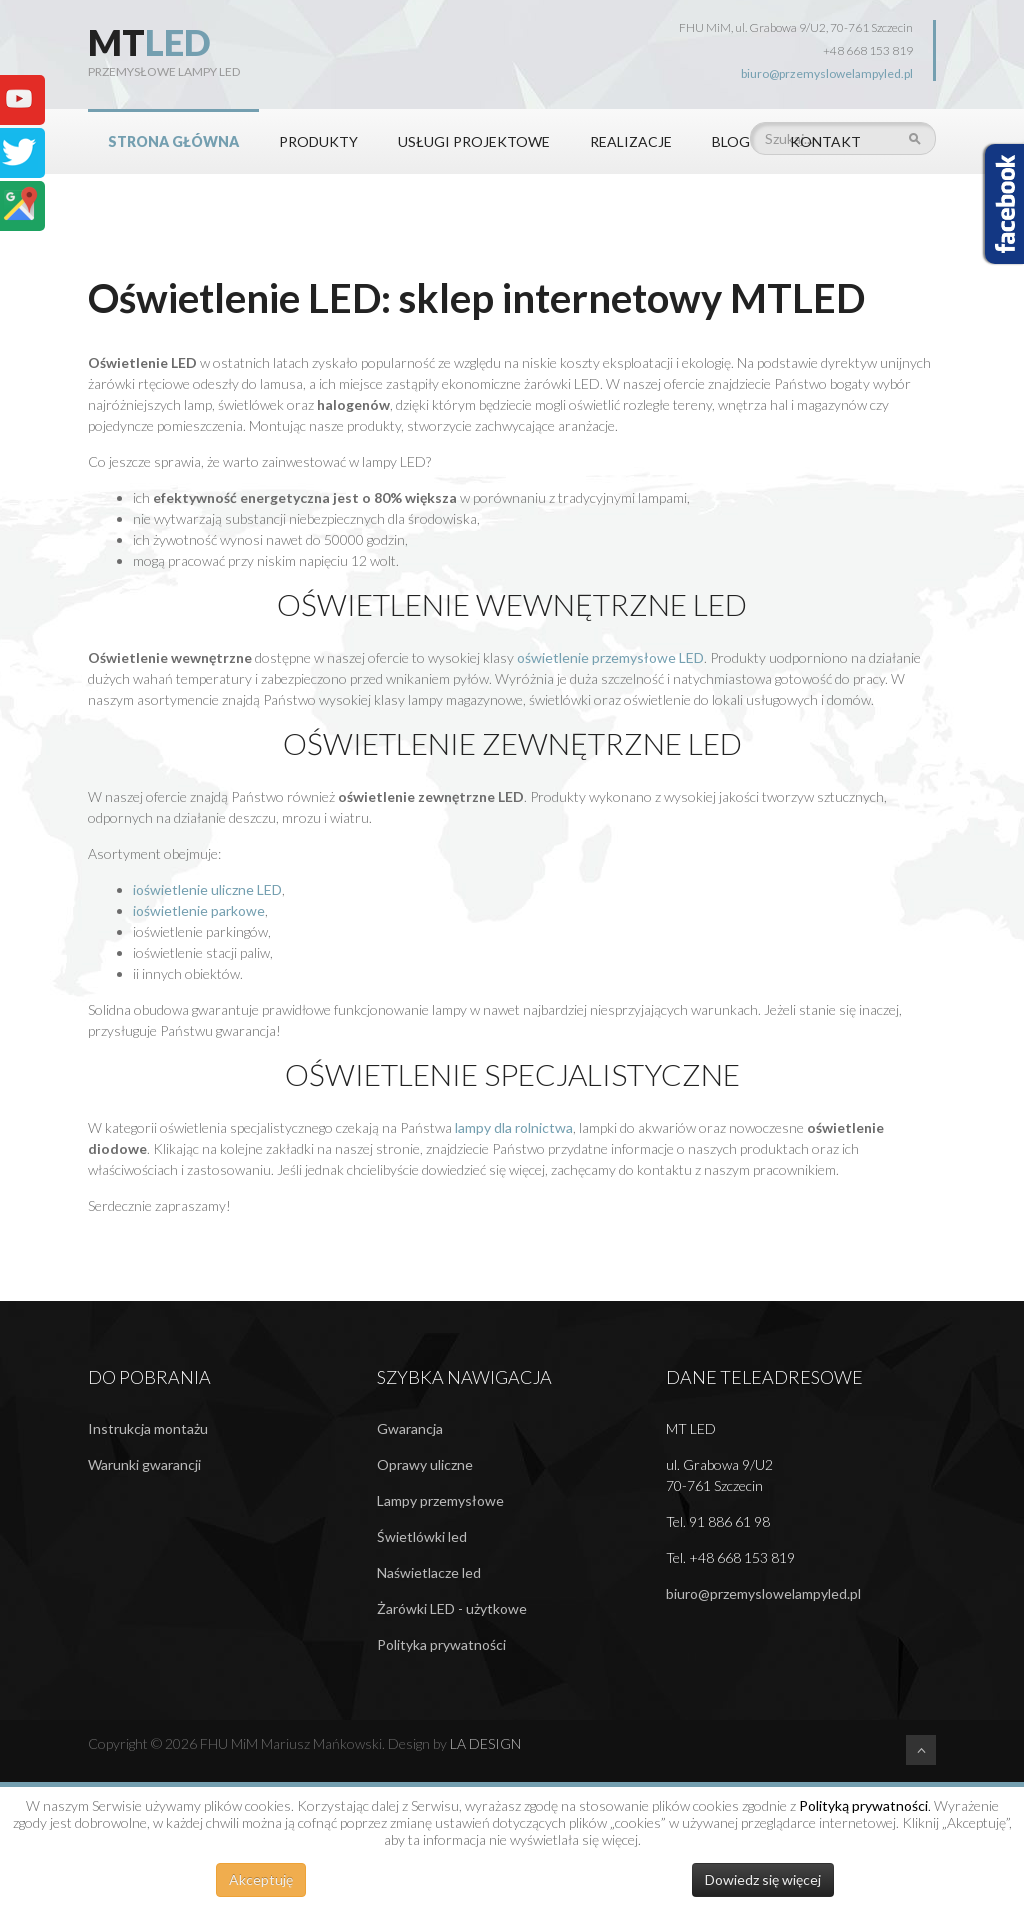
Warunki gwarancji (144, 1464)
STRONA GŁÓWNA (173, 141)
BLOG (731, 141)
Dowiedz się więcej (763, 1879)
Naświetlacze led (429, 1572)
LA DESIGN (485, 1743)
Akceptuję (261, 1879)
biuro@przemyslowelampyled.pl (827, 73)
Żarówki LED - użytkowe (452, 1608)
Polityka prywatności (441, 1644)
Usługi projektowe (474, 141)
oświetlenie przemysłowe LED (610, 657)
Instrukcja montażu (148, 1428)
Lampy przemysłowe (440, 1500)
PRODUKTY (318, 141)
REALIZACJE (631, 141)
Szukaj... (750, 109)
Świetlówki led (422, 1536)
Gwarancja (410, 1428)
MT (149, 42)
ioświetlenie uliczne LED (207, 889)
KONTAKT (825, 141)
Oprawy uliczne (425, 1464)
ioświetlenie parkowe (199, 910)
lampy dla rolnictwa (514, 1127)
